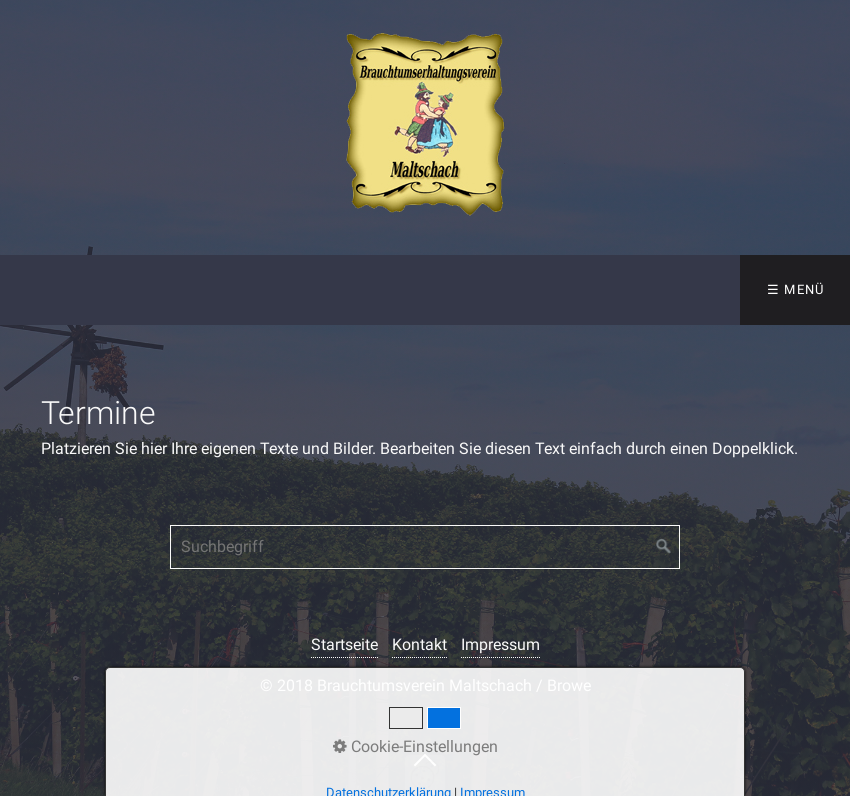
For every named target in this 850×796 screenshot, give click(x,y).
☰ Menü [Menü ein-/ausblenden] (796, 289)
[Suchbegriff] (425, 547)
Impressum (500, 644)
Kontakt (419, 644)
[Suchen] (664, 547)
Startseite (344, 644)
